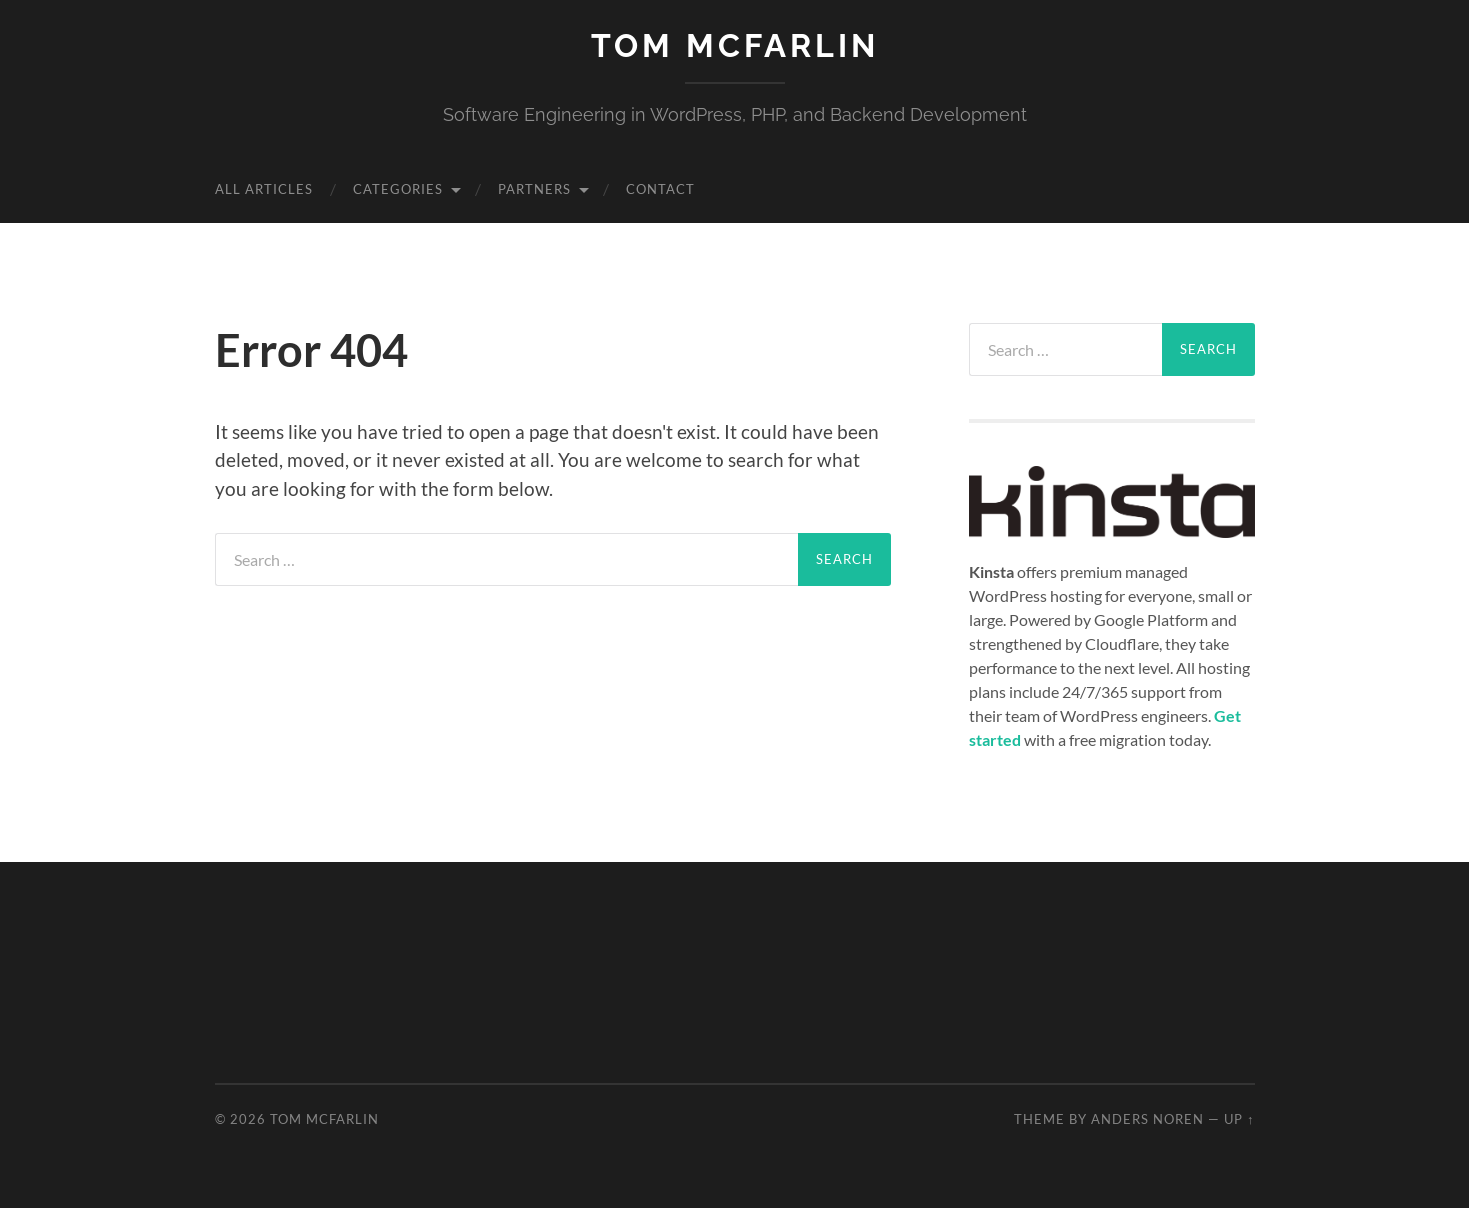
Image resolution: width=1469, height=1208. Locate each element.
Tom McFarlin (735, 45)
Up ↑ (1239, 1119)
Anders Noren (1147, 1119)
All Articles (264, 189)
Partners (534, 189)
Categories (398, 189)
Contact (660, 189)
